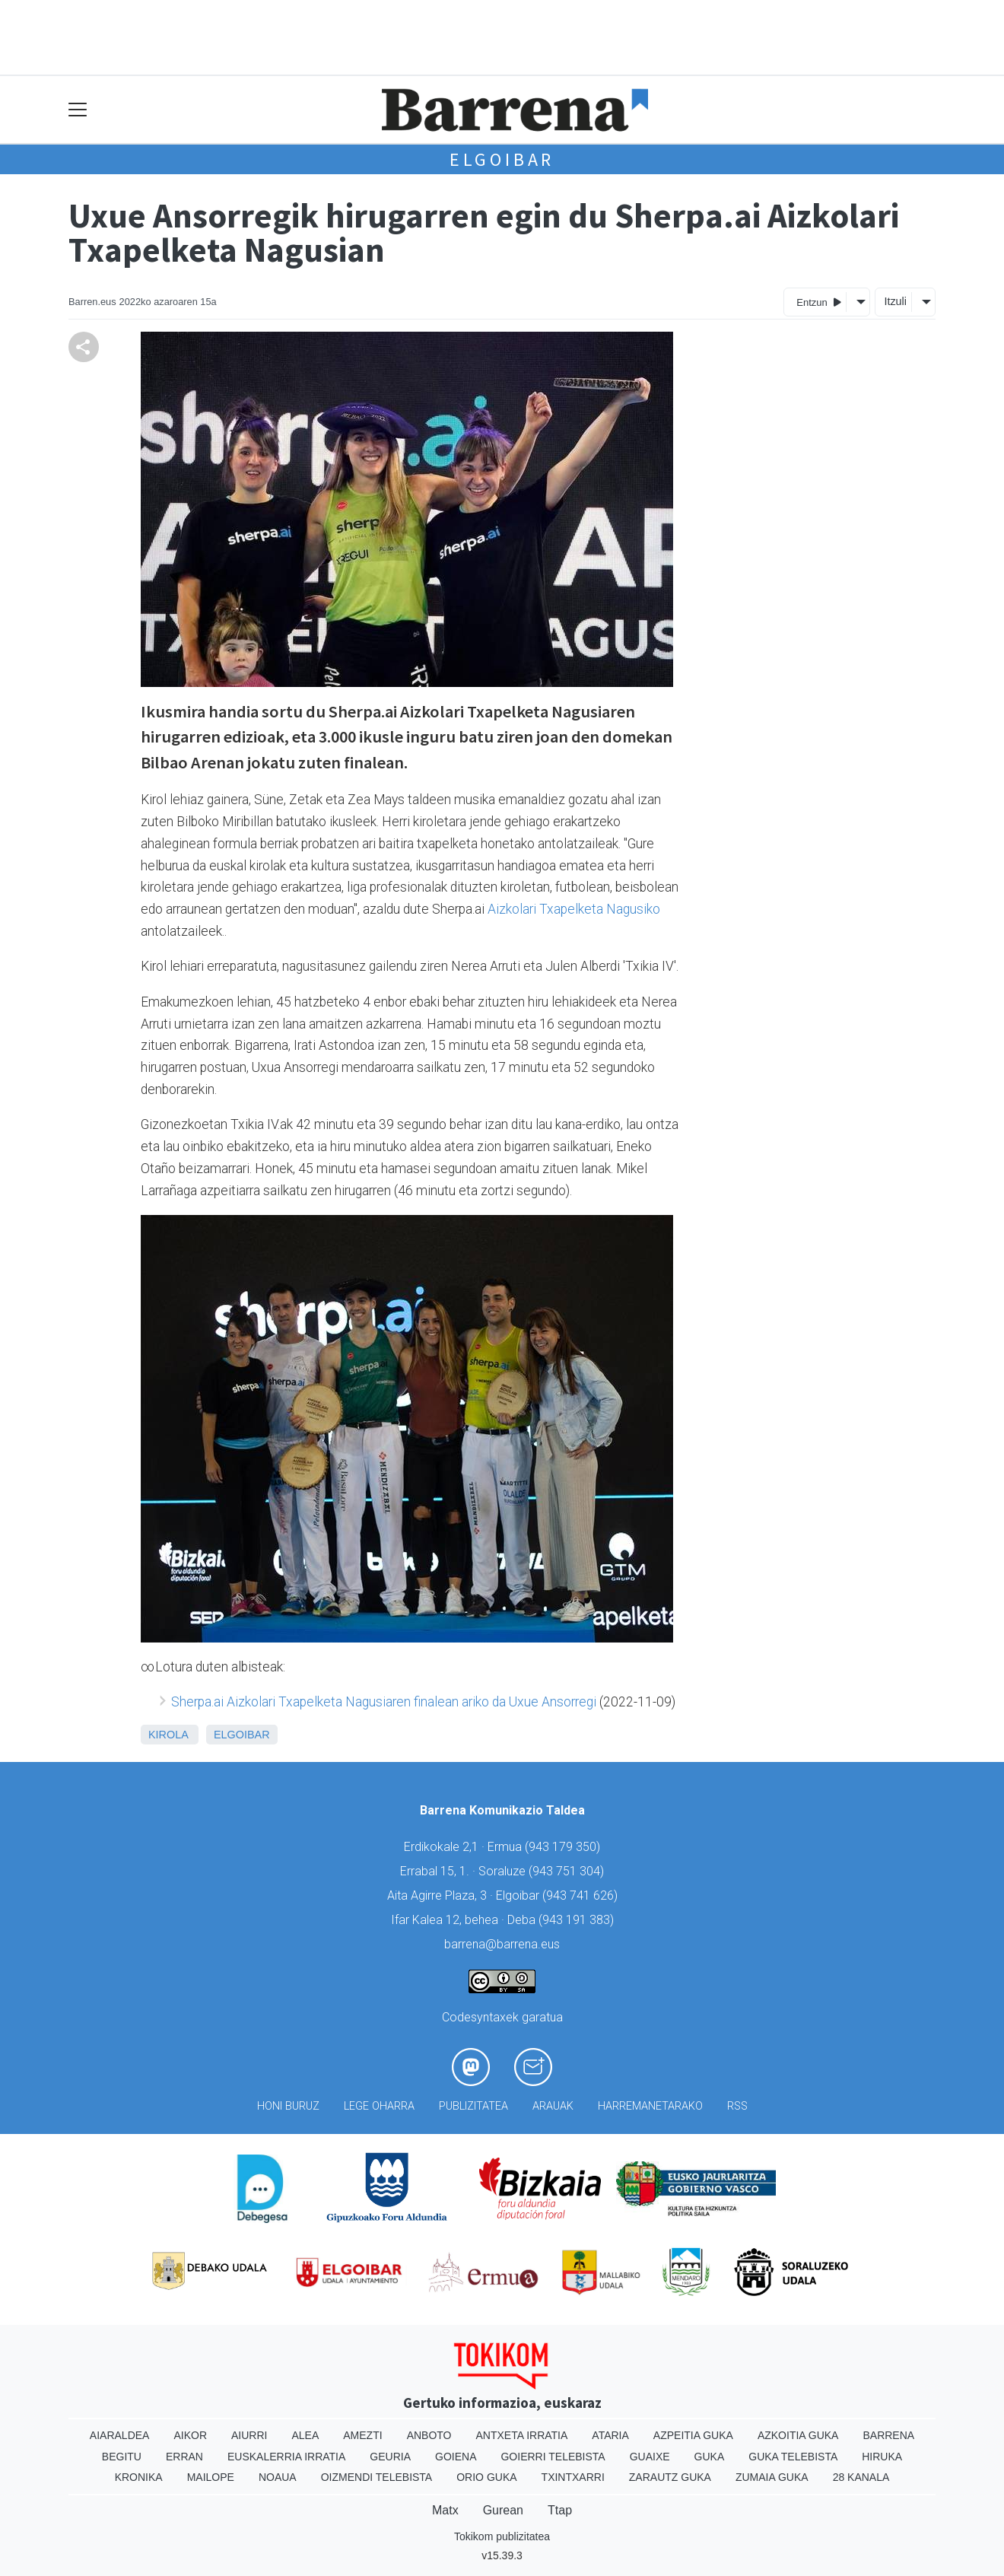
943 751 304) (568, 1871)
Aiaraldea (120, 2435)
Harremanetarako (650, 2106)
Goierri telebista (552, 2456)
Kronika (139, 2477)
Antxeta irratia (522, 2435)
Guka (709, 2456)
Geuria (390, 2456)
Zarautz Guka (670, 2477)
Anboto (429, 2435)
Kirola (168, 1734)
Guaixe (650, 2456)
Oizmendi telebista (377, 2477)
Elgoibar (502, 159)
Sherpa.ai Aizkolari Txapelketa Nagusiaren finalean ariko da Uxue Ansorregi (383, 1701)
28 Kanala (861, 2477)
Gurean (503, 2510)
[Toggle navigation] (78, 110)
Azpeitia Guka (693, 2435)
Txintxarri (573, 2477)
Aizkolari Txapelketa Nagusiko (574, 909)
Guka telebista (792, 2456)
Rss (737, 2106)
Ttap (560, 2510)
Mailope (210, 2477)
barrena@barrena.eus (502, 1944)
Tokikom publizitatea (502, 2536)
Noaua (278, 2477)
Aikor (190, 2435)
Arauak (552, 2106)
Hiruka (882, 2456)
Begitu (121, 2456)
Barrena (888, 2435)
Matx (445, 2510)
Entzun (818, 301)
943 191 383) (578, 1920)
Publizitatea (473, 2106)
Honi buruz (288, 2106)
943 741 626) (582, 1895)
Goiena (455, 2456)
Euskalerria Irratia (286, 2456)
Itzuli (895, 301)
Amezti (362, 2435)
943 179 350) (564, 1847)
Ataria (610, 2435)
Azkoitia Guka (798, 2435)
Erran (184, 2456)
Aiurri (249, 2435)
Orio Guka (486, 2477)
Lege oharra (379, 2106)
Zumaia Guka (772, 2477)
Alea (305, 2435)
